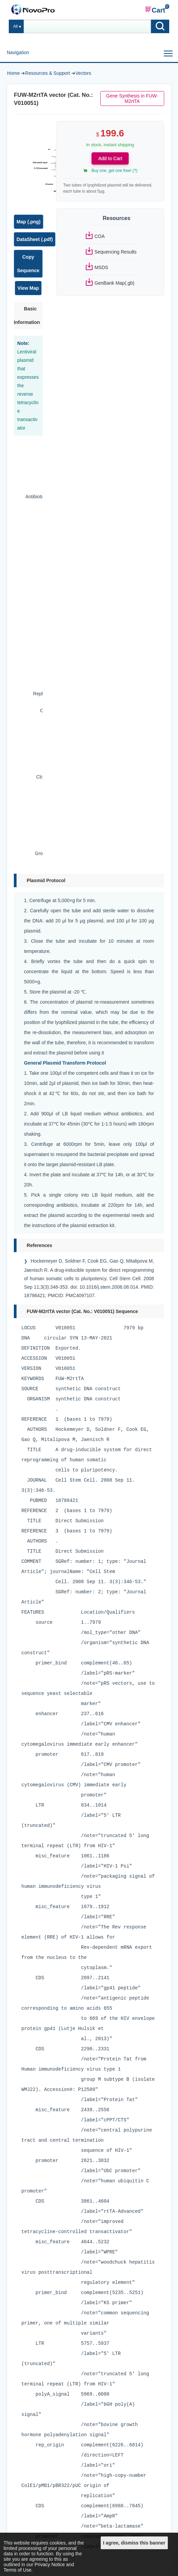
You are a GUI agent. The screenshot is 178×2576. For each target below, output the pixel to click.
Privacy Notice (49, 2564)
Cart (155, 10)
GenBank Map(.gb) (114, 283)
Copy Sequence (28, 263)
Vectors (83, 73)
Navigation (18, 52)
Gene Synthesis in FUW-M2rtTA (132, 98)
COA (100, 236)
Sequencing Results (116, 252)
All (15, 26)
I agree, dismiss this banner (134, 2543)
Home (13, 73)
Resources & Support (47, 73)
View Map (28, 288)
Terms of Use (17, 2570)
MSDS (101, 267)
